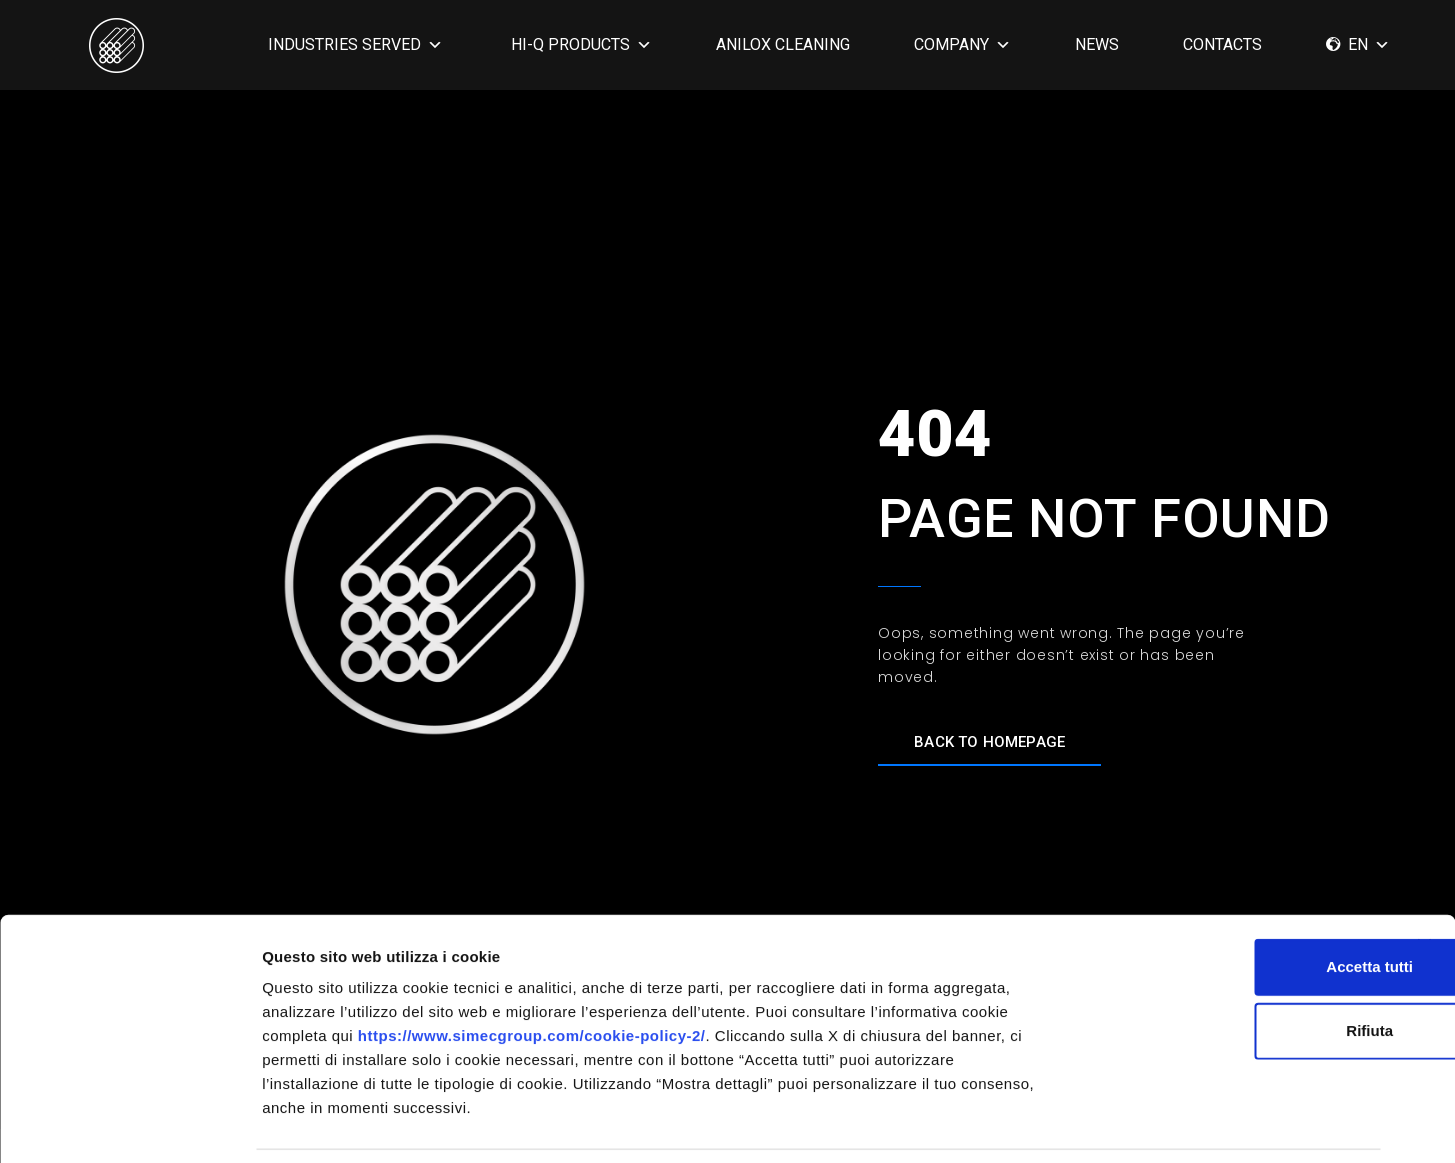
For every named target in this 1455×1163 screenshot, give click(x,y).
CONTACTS (1222, 44)
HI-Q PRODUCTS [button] (581, 44)
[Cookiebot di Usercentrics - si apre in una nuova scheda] (129, 1124)
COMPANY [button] (962, 44)
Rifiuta (1237, 965)
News (1097, 44)
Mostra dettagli (1052, 1123)
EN (1369, 44)
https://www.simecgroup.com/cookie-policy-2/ (532, 970)
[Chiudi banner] (1424, 881)
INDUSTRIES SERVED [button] (355, 44)
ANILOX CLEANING (783, 44)
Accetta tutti (1237, 901)
